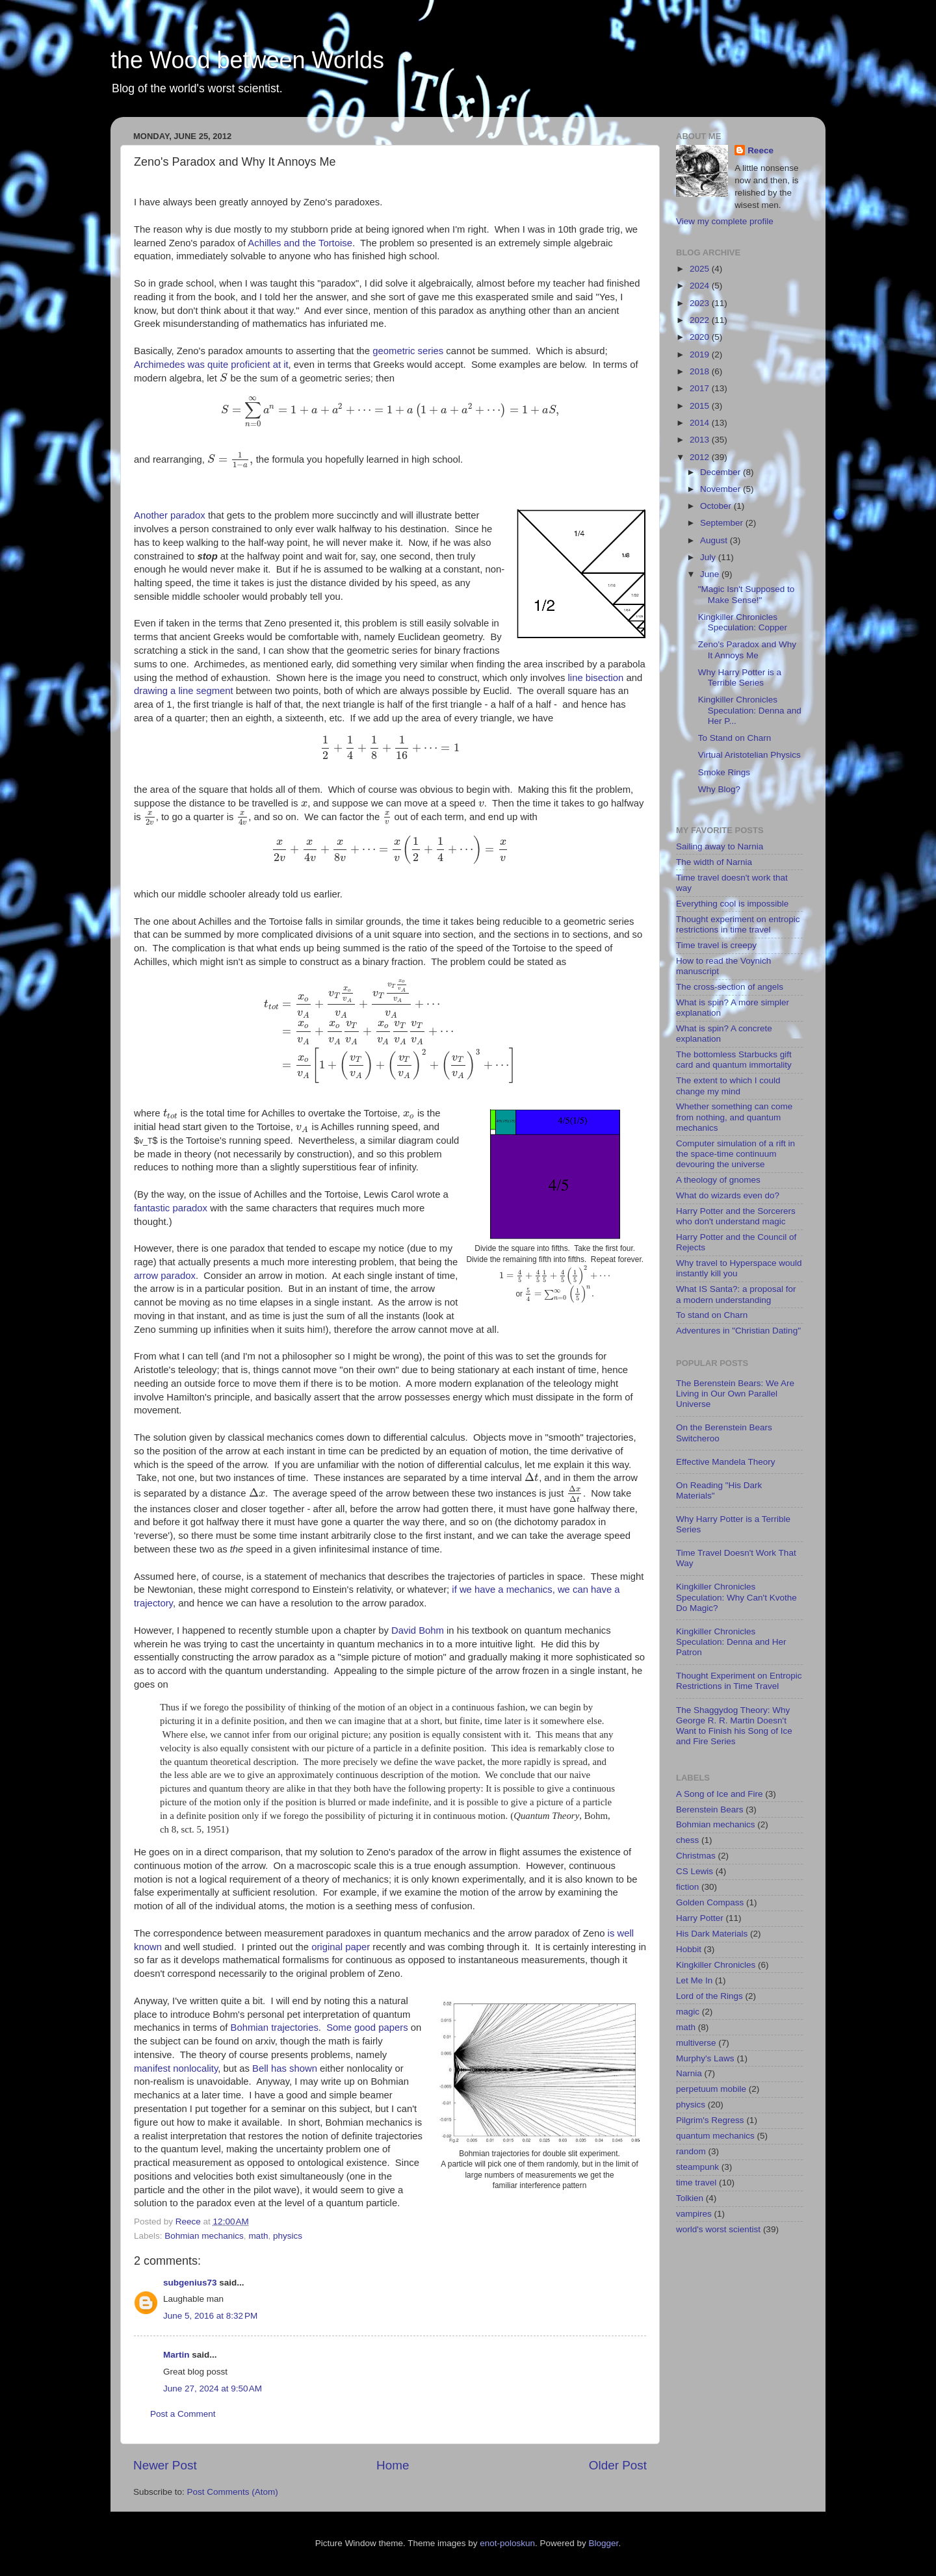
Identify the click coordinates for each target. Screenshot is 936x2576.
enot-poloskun (507, 2543)
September (723, 523)
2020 (701, 337)
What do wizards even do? (727, 1195)
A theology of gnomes (718, 1180)
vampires (694, 2214)
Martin (176, 2355)
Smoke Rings (724, 772)
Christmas (696, 1856)
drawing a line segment (185, 691)
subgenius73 (190, 2282)
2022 (701, 320)
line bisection (596, 678)
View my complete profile (725, 221)
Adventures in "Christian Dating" (738, 1330)
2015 (701, 406)
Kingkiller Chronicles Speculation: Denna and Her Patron (731, 1642)
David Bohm (417, 1630)
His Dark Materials (712, 1933)
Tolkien (689, 2198)
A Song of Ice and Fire (719, 1794)
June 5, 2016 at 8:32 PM (210, 2316)
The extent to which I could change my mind (728, 1085)
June (711, 574)
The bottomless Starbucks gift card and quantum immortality (734, 1060)
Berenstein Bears (710, 1809)
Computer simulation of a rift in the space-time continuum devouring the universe (735, 1154)
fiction (687, 1887)
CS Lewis (694, 1871)
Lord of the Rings (709, 1996)
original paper (340, 1947)
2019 (701, 354)
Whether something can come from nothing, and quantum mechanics (734, 1116)
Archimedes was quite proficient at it (211, 364)
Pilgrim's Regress (710, 2120)
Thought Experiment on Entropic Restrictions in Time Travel (739, 1681)
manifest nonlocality (176, 2068)
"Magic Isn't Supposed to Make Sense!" (746, 594)
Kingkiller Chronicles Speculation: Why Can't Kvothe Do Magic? (736, 1597)
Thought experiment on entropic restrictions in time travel (738, 924)
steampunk (697, 2167)
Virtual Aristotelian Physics (749, 755)
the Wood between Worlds (247, 60)
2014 (701, 423)
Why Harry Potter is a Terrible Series (739, 677)
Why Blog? (719, 789)
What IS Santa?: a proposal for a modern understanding (736, 1294)
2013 (701, 439)
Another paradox (169, 515)
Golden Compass (710, 1902)
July (709, 557)
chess (687, 1840)
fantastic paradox (170, 1208)
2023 (701, 303)
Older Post (618, 2465)
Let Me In (694, 1980)
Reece (761, 150)
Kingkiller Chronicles (715, 1965)
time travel (696, 2182)
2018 (701, 371)
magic (687, 2011)
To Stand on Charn (735, 738)
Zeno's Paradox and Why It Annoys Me (747, 649)
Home (392, 2465)
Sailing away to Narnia (719, 846)
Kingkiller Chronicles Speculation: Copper (742, 622)
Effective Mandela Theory (725, 1462)
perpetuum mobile (711, 2089)
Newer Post (165, 2465)
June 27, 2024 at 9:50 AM (212, 2388)
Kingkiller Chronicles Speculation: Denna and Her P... (749, 710)
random (691, 2151)
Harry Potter (699, 1918)
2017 (701, 388)
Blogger (604, 2543)
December (721, 472)
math (258, 2236)
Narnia (689, 2073)
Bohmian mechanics (204, 2236)
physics (287, 2236)
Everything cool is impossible (732, 903)
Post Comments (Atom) (232, 2492)
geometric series (407, 351)
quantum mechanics (715, 2136)
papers (393, 2027)
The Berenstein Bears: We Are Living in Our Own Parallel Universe (735, 1393)
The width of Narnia (714, 862)
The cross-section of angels (729, 987)
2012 (701, 457)
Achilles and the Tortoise (300, 243)
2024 (701, 285)
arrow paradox (165, 1275)
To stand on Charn (712, 1315)
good (365, 2027)
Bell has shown (284, 2068)
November (721, 489)
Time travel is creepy (716, 945)
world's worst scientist (718, 2229)
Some (339, 2027)
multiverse (696, 2043)
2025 (701, 269)
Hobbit (688, 1949)
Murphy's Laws (705, 2058)
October (717, 506)
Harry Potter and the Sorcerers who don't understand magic (736, 1216)
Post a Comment (183, 2414)
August (715, 540)
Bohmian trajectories (274, 2027)
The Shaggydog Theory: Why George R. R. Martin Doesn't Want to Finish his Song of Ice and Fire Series (734, 1726)
